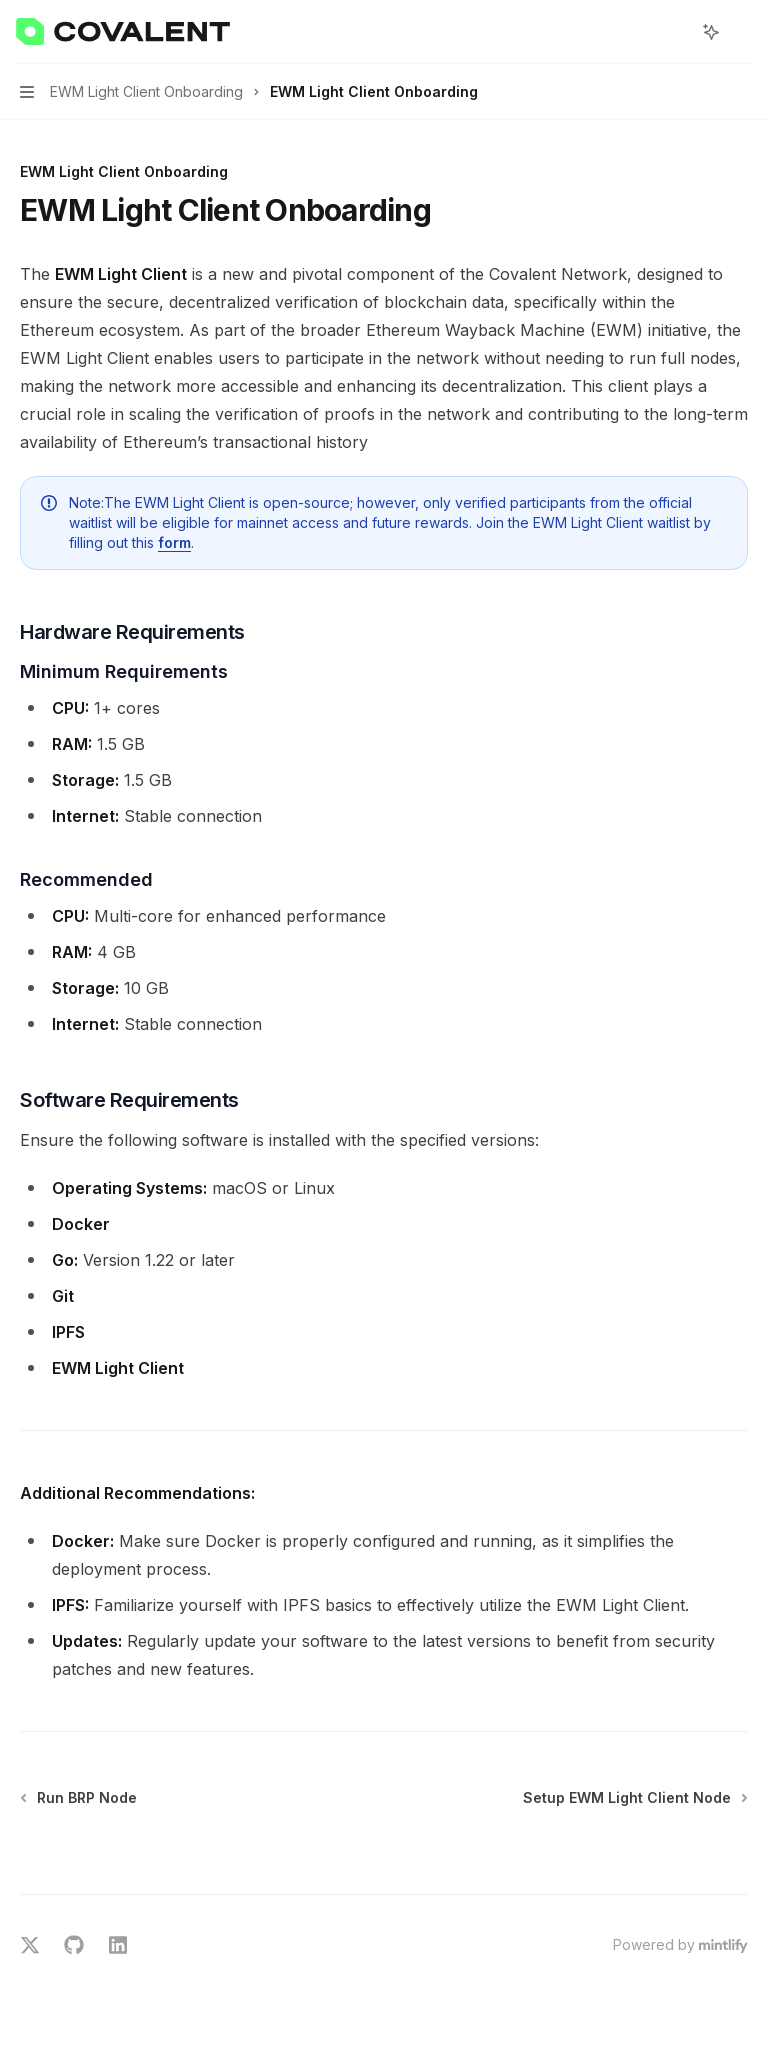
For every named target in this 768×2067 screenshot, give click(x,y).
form (174, 542)
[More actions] (742, 32)
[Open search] (674, 32)
